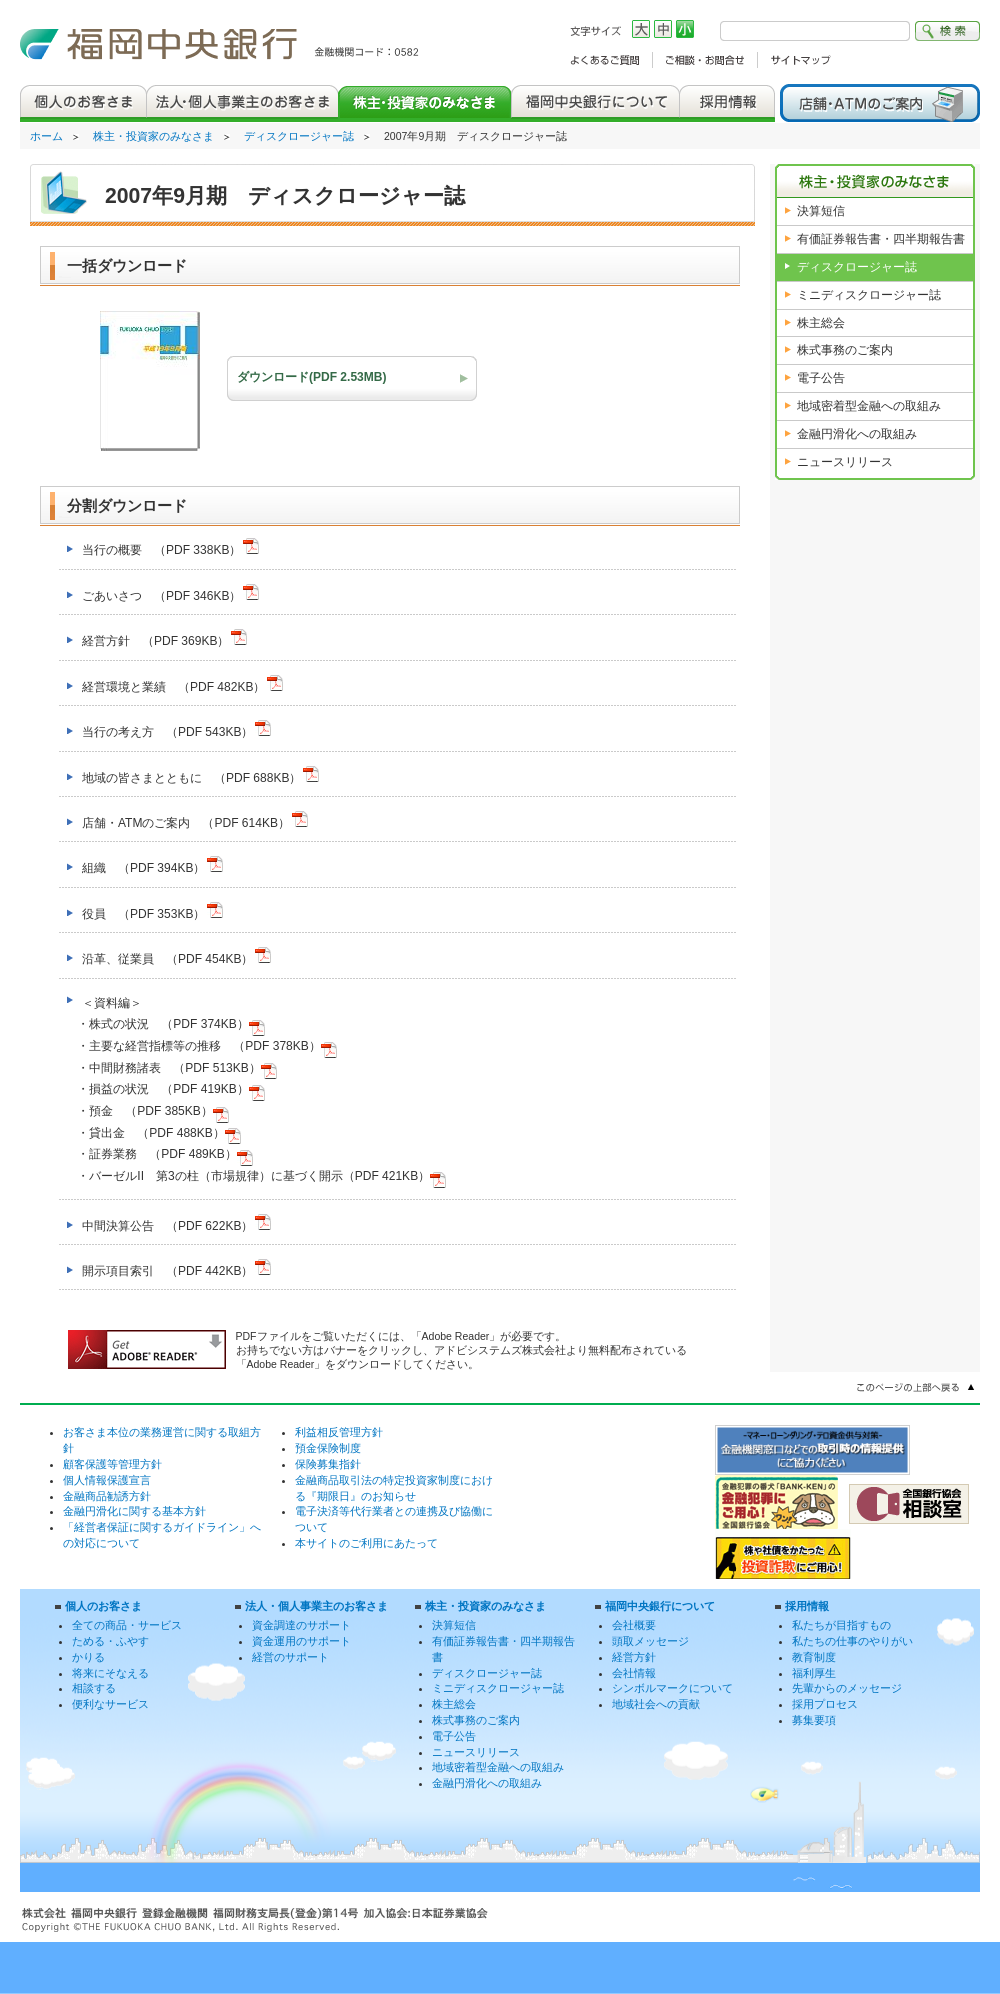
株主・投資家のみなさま (153, 136)
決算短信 (821, 211)
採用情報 (807, 1606)
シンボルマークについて (672, 1688)
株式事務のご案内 (845, 350)
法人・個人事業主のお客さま (316, 1606)
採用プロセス (825, 1704)
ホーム (46, 136)
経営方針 (634, 1657)
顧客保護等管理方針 (112, 1464)
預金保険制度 (328, 1448)
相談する (94, 1688)
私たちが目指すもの (841, 1625)
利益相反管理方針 (339, 1432)
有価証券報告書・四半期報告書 (881, 239)
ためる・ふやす (110, 1641)
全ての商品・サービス (127, 1625)
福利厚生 (814, 1673)
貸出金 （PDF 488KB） (164, 1133)
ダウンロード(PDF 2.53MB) (311, 377)
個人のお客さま (103, 1606)
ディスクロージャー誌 (299, 136)
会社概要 (634, 1625)
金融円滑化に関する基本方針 (134, 1511)
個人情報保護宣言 (107, 1480)
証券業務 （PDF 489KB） (170, 1154)
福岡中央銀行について (660, 1606)
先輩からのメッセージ (847, 1688)
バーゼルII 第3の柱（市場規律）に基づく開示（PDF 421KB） (267, 1176)
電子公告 (821, 378)
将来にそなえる (110, 1673)
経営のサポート (290, 1657)
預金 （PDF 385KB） (158, 1111)
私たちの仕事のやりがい (852, 1641)
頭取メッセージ (650, 1641)
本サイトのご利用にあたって (366, 1543)
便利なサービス (110, 1704)
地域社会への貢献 (656, 1704)
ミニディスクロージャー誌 (869, 295)
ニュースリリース (845, 462)
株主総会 (821, 323)
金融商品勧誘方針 (107, 1496)
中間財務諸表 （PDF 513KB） (182, 1068)
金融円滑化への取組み (857, 434)
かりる (88, 1657)
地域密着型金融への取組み (869, 406)
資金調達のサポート (301, 1625)
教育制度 (814, 1657)
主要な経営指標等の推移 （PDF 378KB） (212, 1046)
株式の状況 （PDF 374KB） (176, 1024)
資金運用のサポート (301, 1641)
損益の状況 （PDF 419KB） (176, 1089)
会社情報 (634, 1673)
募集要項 (814, 1720)
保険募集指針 (328, 1464)
